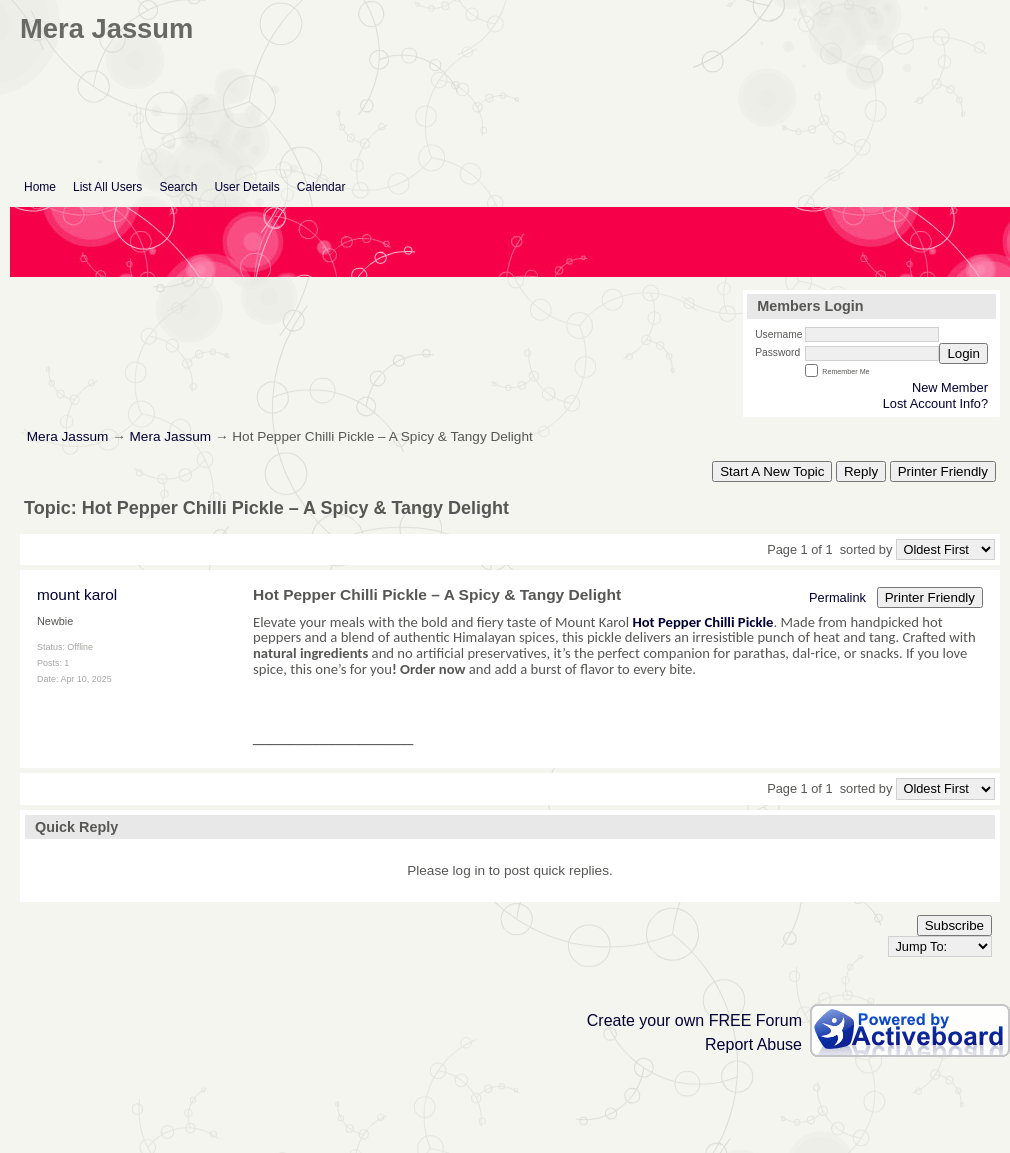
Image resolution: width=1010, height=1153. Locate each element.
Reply (861, 471)
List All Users (107, 187)
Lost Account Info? (935, 403)
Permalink (837, 597)
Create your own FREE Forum (694, 1020)
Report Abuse (753, 1044)
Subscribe (954, 925)
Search (178, 187)
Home (40, 187)
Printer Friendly (943, 471)
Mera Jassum (68, 436)
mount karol (77, 594)
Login (963, 353)
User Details (246, 187)
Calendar (321, 187)
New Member (950, 387)
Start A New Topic (772, 471)
